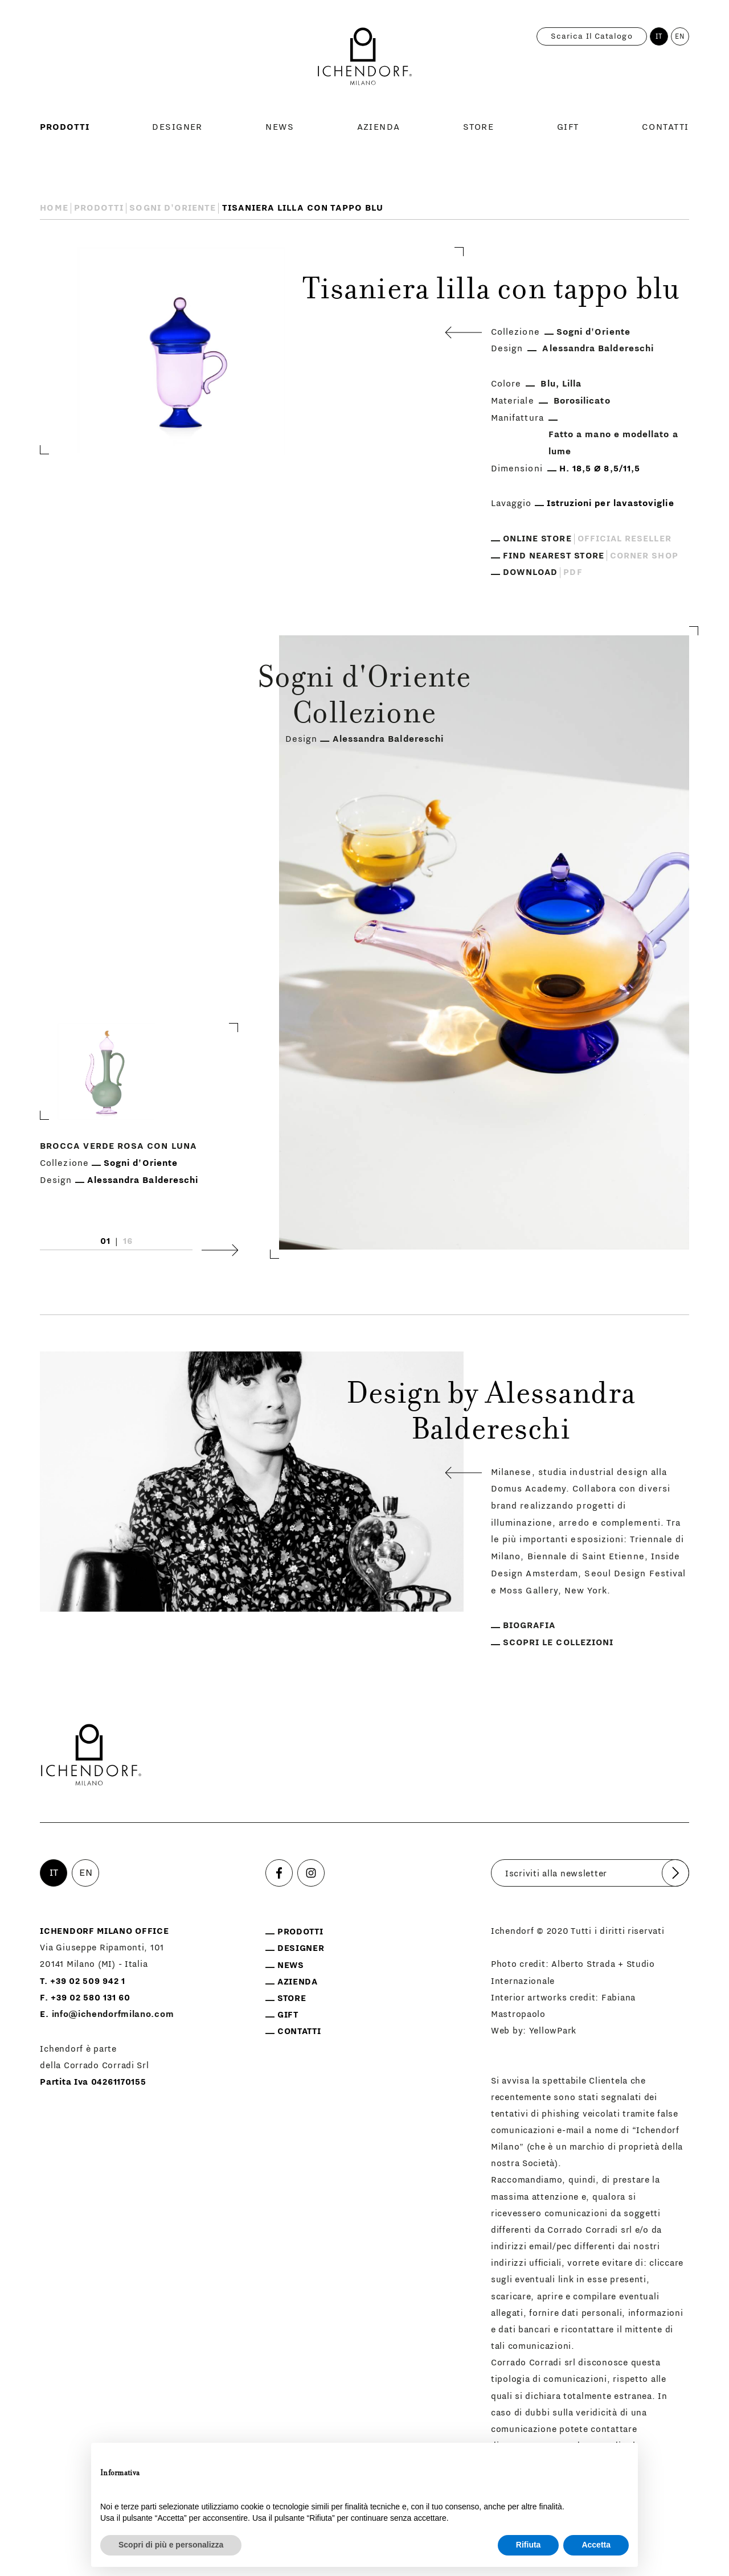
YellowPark (552, 2031)
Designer (177, 127)
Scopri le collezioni (558, 1642)
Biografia (529, 1625)
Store (478, 127)
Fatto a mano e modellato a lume (613, 443)
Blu (547, 384)
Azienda (378, 127)
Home (54, 208)
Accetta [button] (596, 2544)
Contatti (665, 127)
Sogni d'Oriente (172, 208)
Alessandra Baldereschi (598, 348)
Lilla (571, 384)
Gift (568, 127)
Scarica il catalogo (592, 36)
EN (680, 36)
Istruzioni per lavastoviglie (610, 503)
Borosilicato (582, 401)
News (279, 127)
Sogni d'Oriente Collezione (364, 698)
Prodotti (64, 127)
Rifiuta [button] (528, 2544)
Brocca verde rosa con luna (118, 1146)
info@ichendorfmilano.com (113, 2014)
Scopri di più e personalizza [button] (170, 2544)
